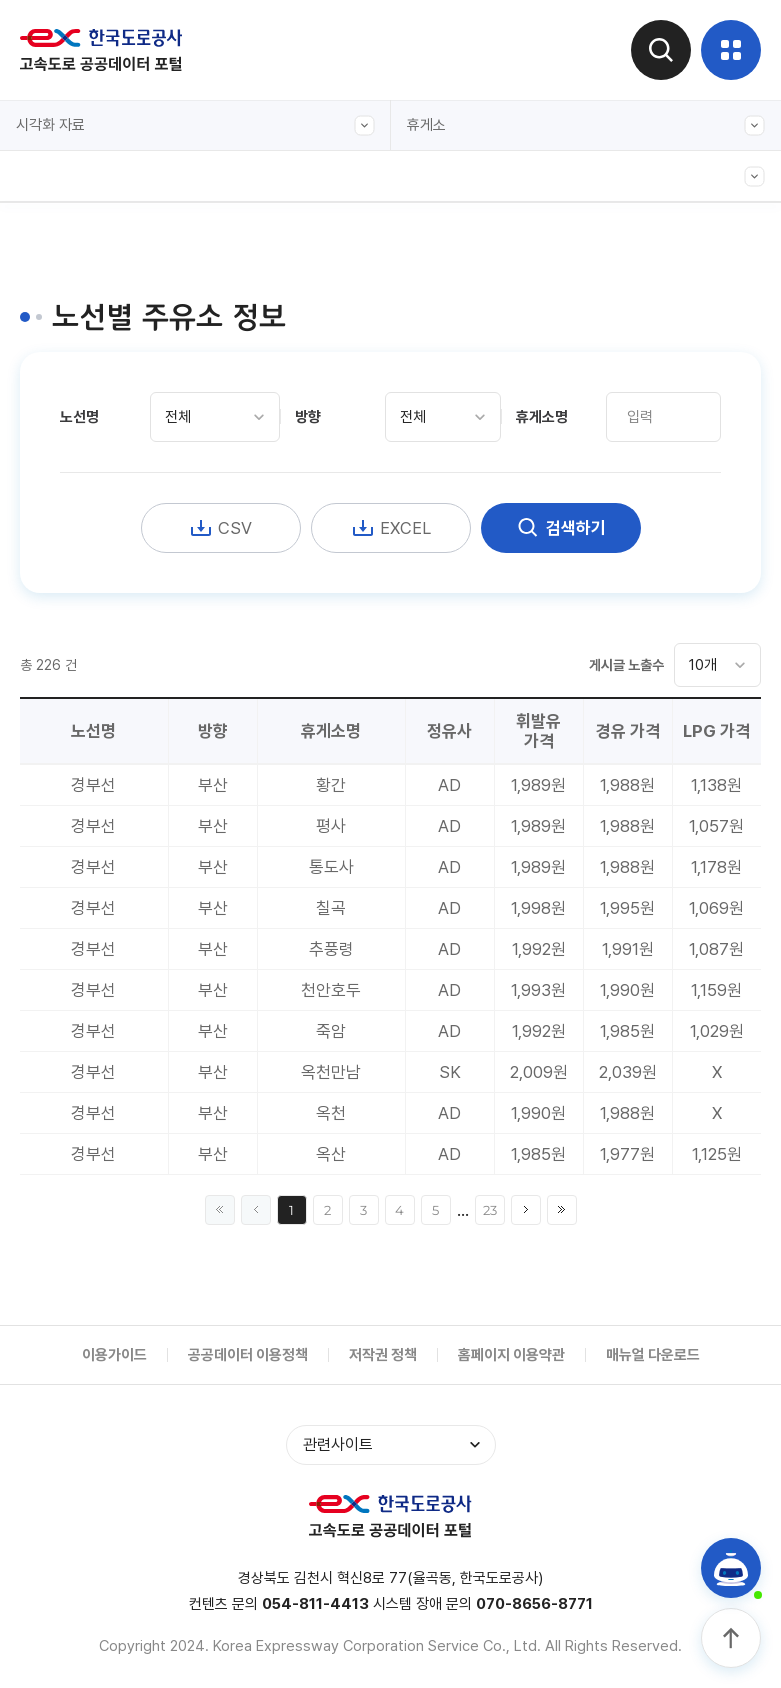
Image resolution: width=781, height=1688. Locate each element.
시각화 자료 (195, 125)
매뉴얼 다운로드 (653, 1355)
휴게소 (586, 125)
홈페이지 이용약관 (511, 1355)
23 (490, 1210)
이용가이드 (114, 1355)
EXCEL (391, 528)
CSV (220, 528)
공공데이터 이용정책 (248, 1355)
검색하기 (561, 528)
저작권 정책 (383, 1355)
